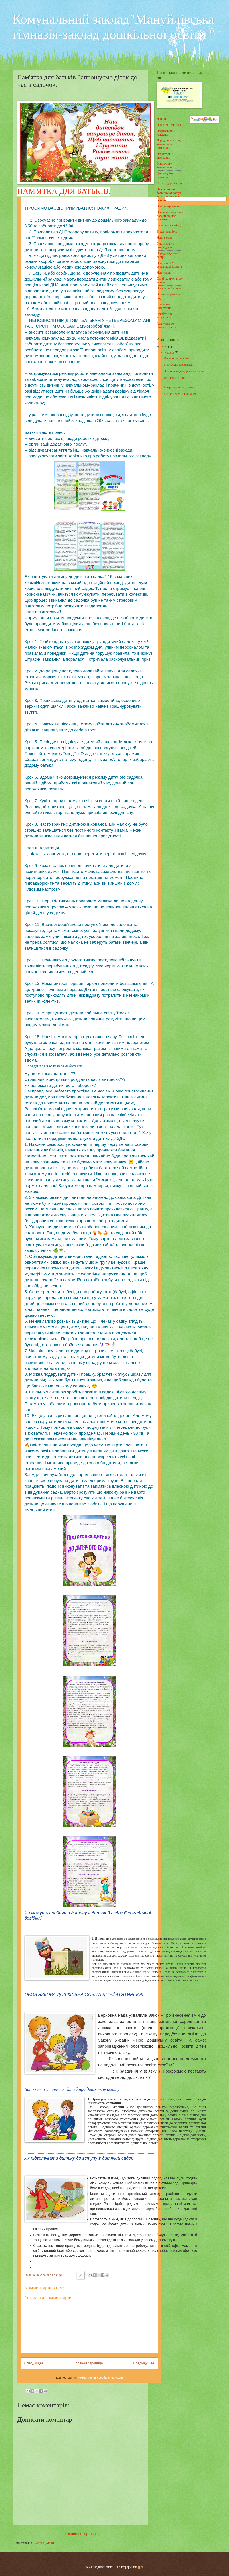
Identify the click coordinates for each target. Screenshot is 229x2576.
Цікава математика (169, 124)
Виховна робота (167, 231)
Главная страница (88, 2363)
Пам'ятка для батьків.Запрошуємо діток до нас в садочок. (169, 194)
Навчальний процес (169, 288)
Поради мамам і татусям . (181, 393)
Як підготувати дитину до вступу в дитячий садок (79, 2158)
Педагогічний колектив (165, 132)
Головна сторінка (80, 2533)
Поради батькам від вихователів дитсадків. (169, 144)
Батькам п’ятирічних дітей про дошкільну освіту (72, 2089)
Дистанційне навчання (165, 175)
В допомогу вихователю (164, 165)
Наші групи (164, 237)
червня (170, 352)
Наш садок (164, 272)
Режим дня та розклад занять (166, 245)
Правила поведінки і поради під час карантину (170, 215)
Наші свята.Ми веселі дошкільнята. (170, 265)
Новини (162, 118)
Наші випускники (168, 206)
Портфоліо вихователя (178, 364)
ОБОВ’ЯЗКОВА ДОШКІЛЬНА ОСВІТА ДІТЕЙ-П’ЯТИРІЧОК (84, 1994)
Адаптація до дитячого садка (166, 325)
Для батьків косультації (164, 315)
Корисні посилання (176, 358)
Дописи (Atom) (44, 2543)
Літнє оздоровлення (169, 183)
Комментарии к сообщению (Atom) (101, 2377)
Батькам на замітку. (169, 225)
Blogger (138, 2567)
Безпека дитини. (174, 377)
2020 (164, 347)
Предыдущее (143, 2363)
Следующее (34, 2363)
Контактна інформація (164, 306)
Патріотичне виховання (165, 155)
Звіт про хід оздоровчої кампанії (185, 371)
